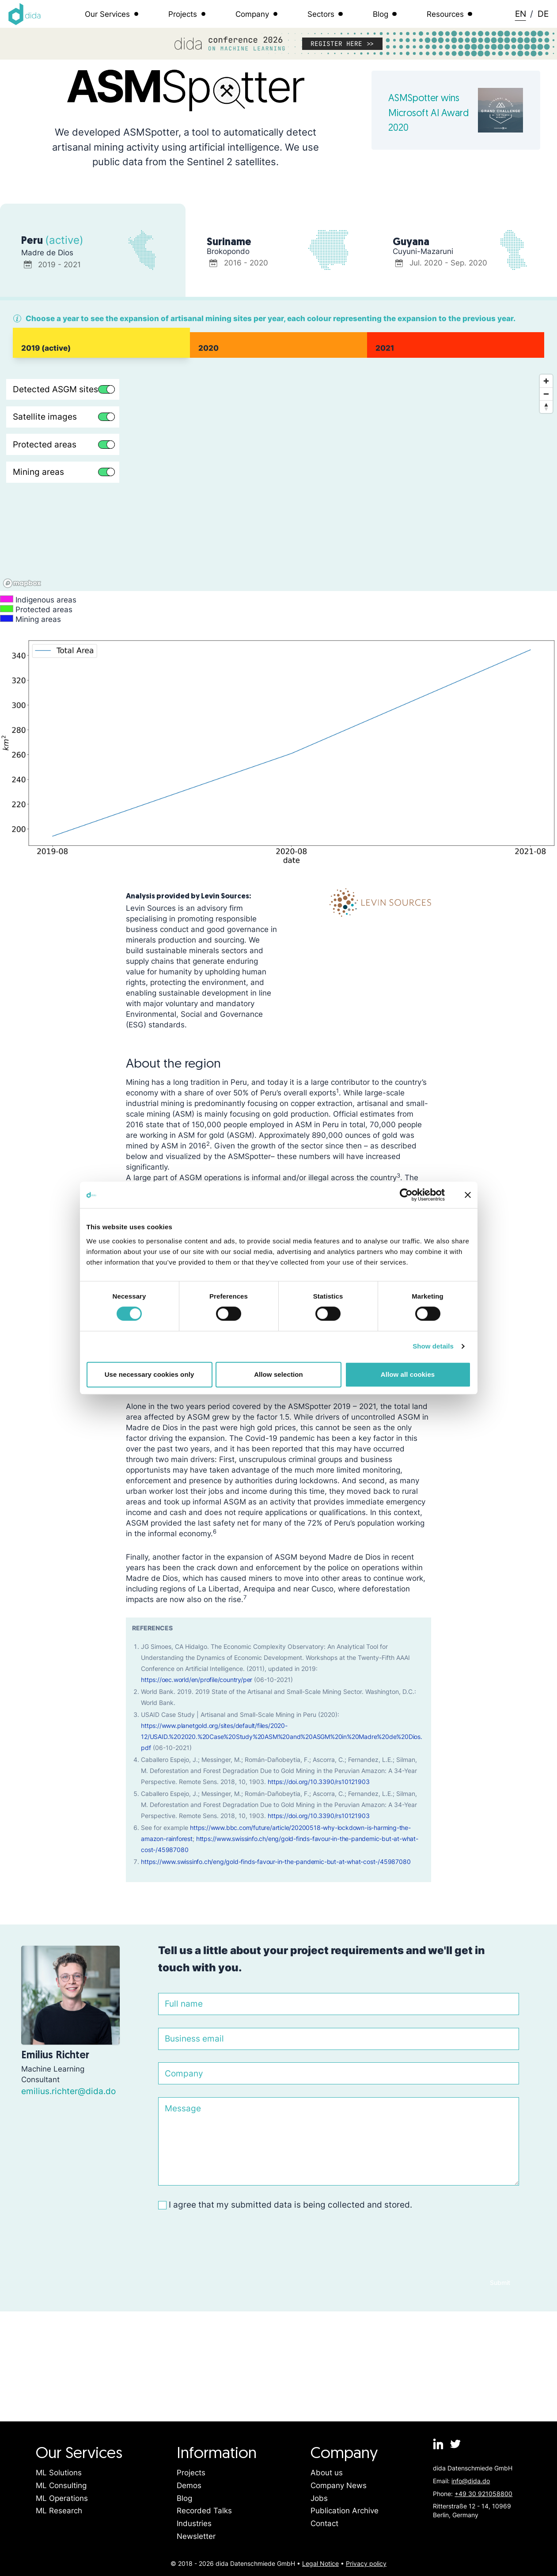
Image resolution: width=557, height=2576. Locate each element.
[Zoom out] (546, 393)
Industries (194, 2523)
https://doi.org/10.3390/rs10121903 (318, 1781)
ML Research (59, 2510)
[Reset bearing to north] (546, 406)
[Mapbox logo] (22, 583)
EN (520, 13)
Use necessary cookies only (149, 1374)
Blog (184, 2498)
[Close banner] (468, 1195)
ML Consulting (61, 2485)
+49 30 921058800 (483, 2493)
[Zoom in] (546, 381)
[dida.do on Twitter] (455, 2443)
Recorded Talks (204, 2510)
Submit (500, 2282)
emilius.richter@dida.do (68, 2091)
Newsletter (196, 2536)
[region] (278, 480)
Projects (191, 2472)
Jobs (319, 2498)
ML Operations (62, 2498)
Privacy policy (366, 2563)
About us (327, 2472)
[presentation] (225, 2241)
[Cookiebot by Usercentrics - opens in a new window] (406, 1194)
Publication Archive (345, 2510)
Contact (324, 2523)
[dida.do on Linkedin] (438, 2443)
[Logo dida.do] (24, 14)
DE (543, 13)
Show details (433, 1346)
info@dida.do (470, 2481)
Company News (339, 2485)
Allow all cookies (408, 1374)
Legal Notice (320, 2563)
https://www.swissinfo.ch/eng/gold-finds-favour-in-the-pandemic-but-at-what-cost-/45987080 (275, 1861)
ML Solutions (59, 2472)
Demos (189, 2485)
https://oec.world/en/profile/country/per (196, 1679)
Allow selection (278, 1374)
